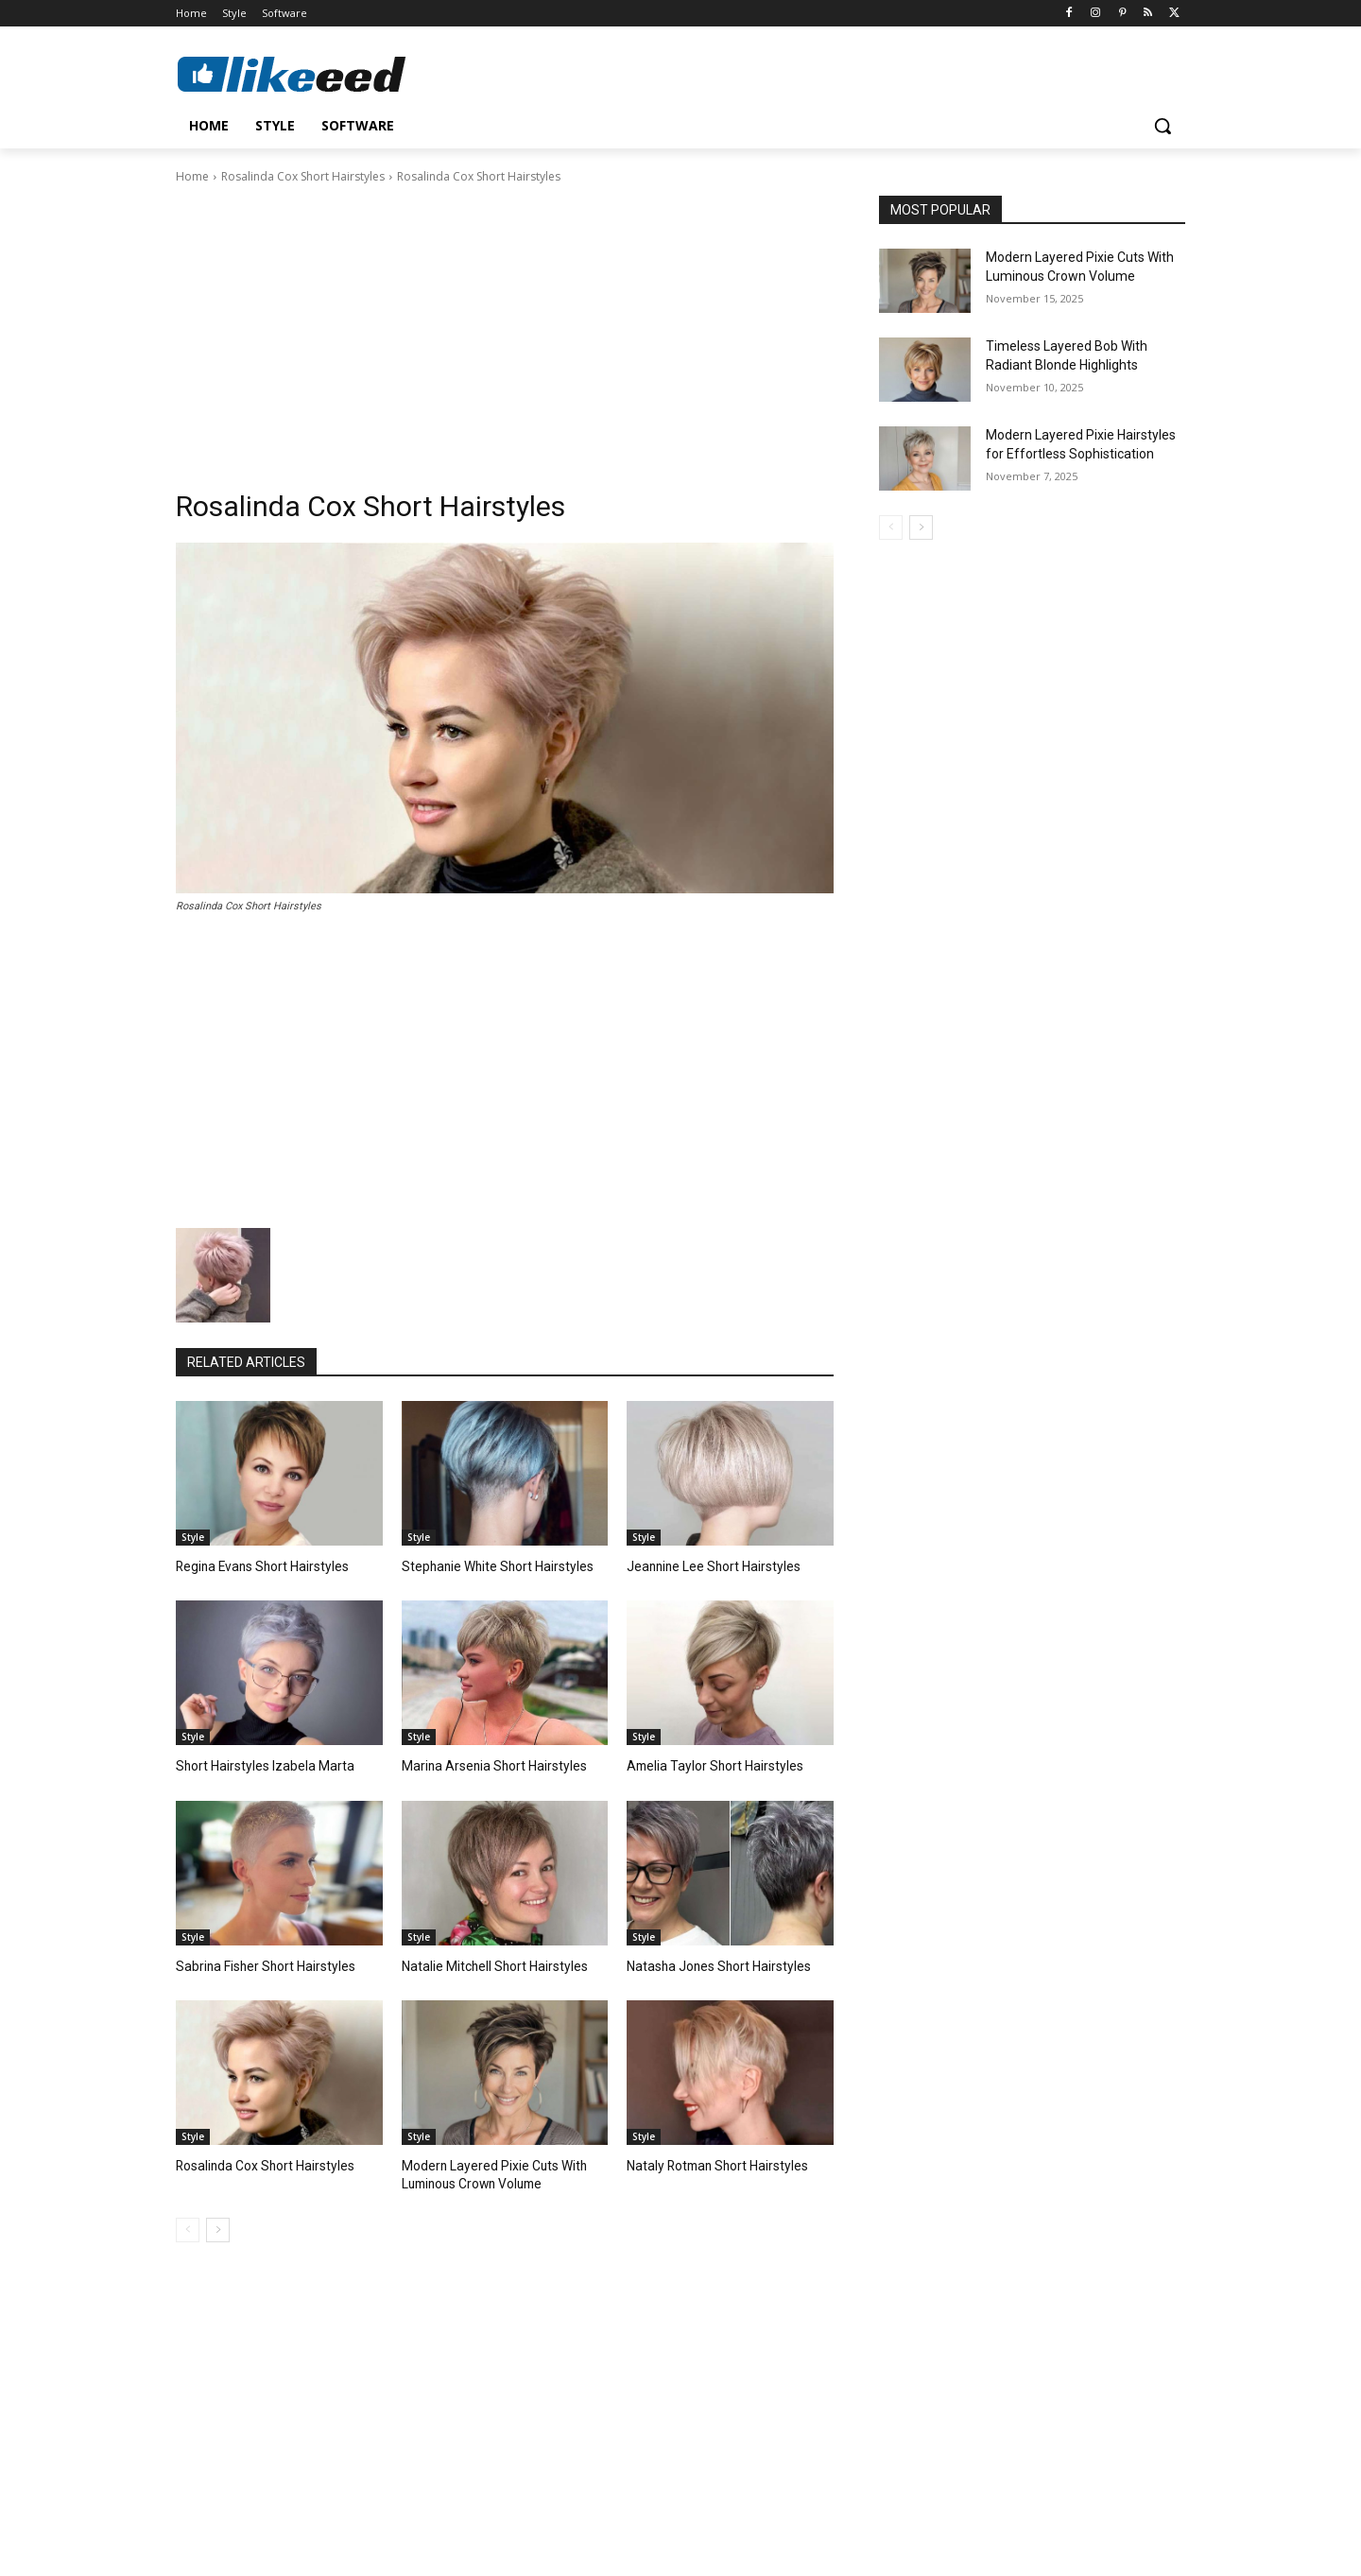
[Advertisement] (505, 328)
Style (192, 1537)
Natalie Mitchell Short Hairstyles (488, 1963)
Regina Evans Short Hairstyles (256, 1566)
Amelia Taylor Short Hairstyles (707, 1764)
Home (192, 176)
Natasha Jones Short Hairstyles (712, 1963)
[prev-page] (187, 2225)
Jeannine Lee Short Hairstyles (707, 1566)
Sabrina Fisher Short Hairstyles (259, 1963)
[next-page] (218, 2225)
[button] (1162, 125)
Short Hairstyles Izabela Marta (257, 1764)
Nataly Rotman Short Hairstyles (711, 2162)
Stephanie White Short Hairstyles (490, 1566)
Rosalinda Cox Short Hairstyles (303, 176)
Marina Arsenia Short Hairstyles (487, 1764)
